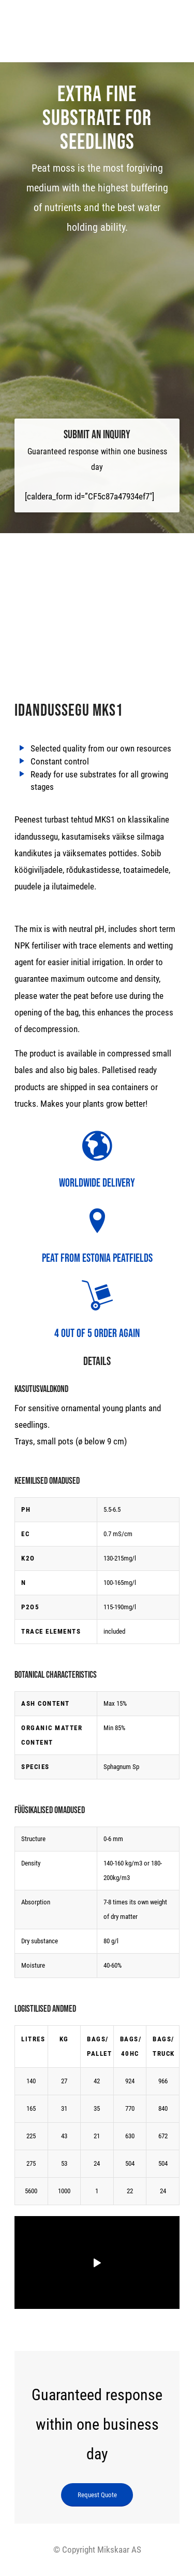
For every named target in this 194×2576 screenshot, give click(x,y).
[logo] (97, 26)
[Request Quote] (97, 2495)
